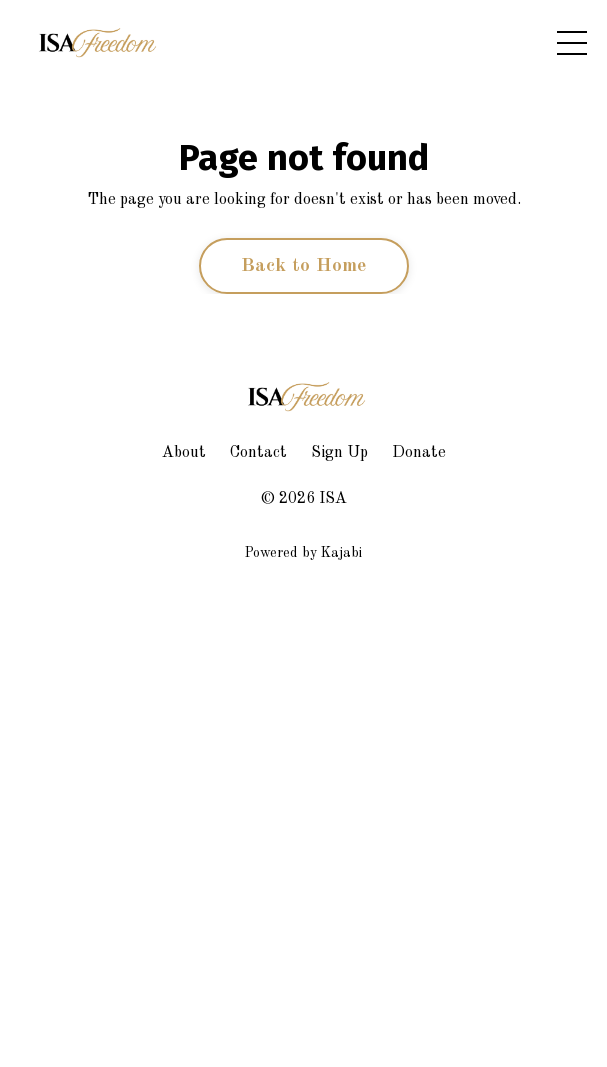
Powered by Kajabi (303, 553)
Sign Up (339, 453)
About (184, 453)
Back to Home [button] (304, 266)
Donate (419, 453)
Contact (258, 453)
